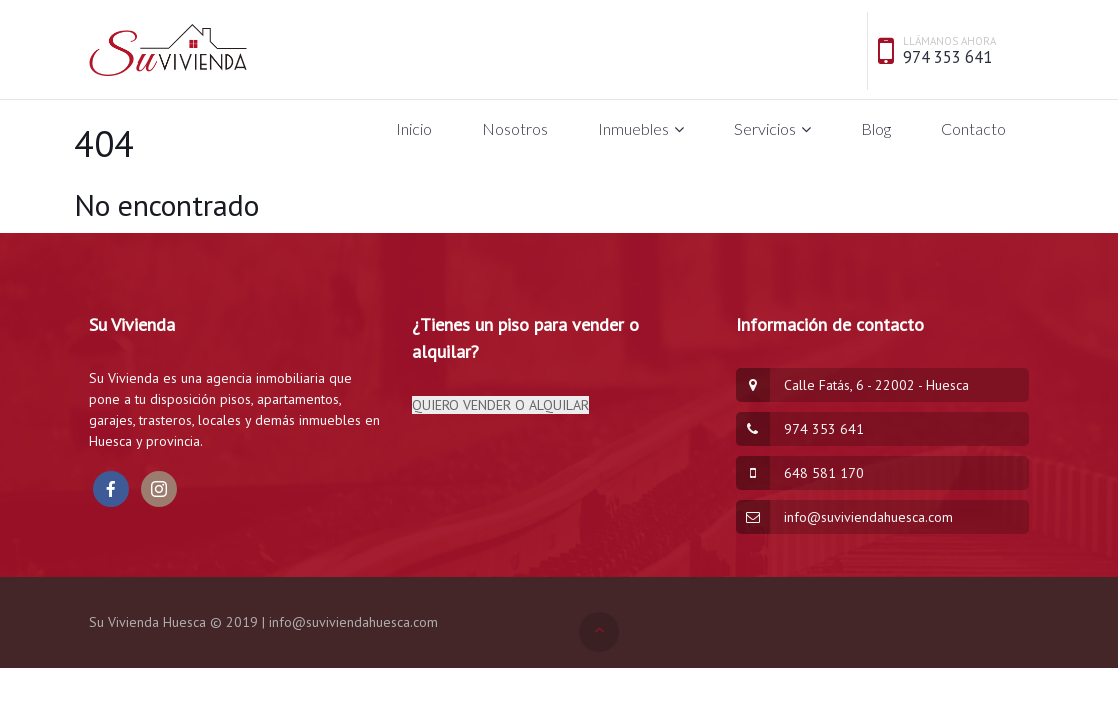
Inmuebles (633, 128)
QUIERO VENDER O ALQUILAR (500, 405)
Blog (876, 128)
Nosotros (515, 128)
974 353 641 (947, 57)
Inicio (414, 128)
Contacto (973, 128)
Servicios (765, 128)
